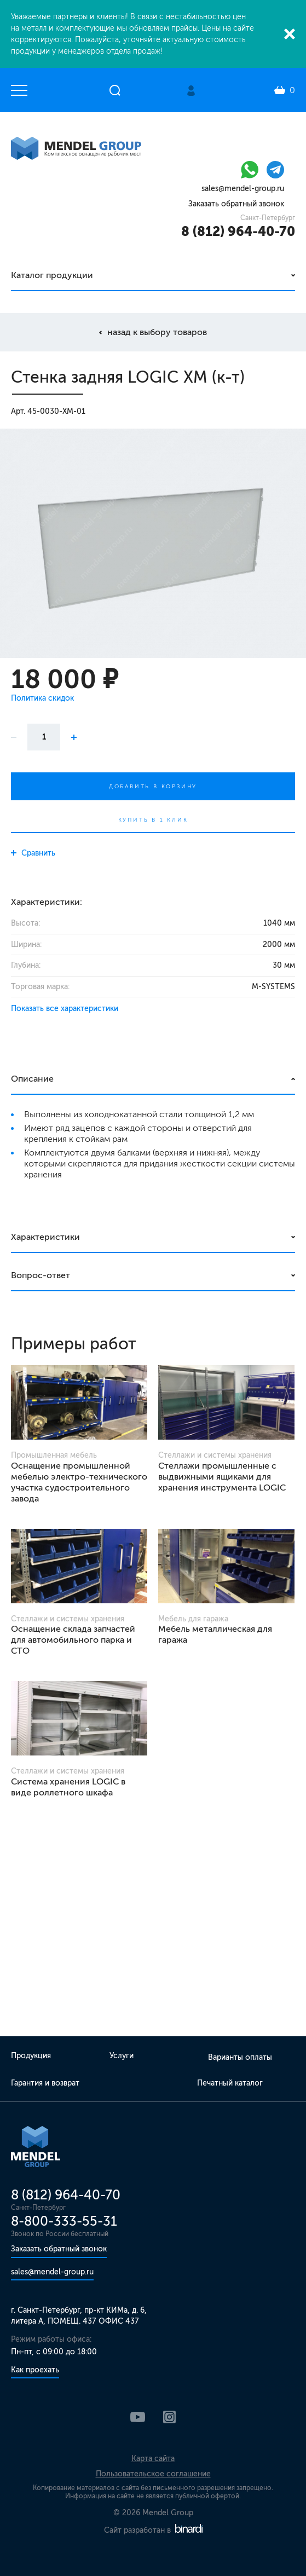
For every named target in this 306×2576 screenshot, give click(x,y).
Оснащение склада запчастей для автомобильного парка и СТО (73, 1640)
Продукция (31, 2055)
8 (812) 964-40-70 (238, 231)
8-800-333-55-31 (64, 2221)
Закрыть (289, 33)
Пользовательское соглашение (153, 2474)
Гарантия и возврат (45, 2083)
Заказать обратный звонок (236, 204)
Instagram (169, 2417)
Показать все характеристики (64, 1008)
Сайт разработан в (153, 2530)
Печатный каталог (230, 2083)
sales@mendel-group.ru (242, 188)
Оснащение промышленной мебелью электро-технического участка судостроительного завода (79, 1482)
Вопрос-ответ (40, 1275)
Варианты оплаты (240, 2057)
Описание (32, 1078)
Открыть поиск (114, 90)
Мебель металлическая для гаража (215, 1634)
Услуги (121, 2055)
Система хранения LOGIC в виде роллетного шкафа (68, 1787)
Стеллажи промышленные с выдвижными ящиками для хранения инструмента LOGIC (222, 1476)
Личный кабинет (191, 90)
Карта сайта (153, 2458)
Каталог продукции (52, 275)
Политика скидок (42, 698)
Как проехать (35, 2370)
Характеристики (45, 1237)
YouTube (137, 2417)
